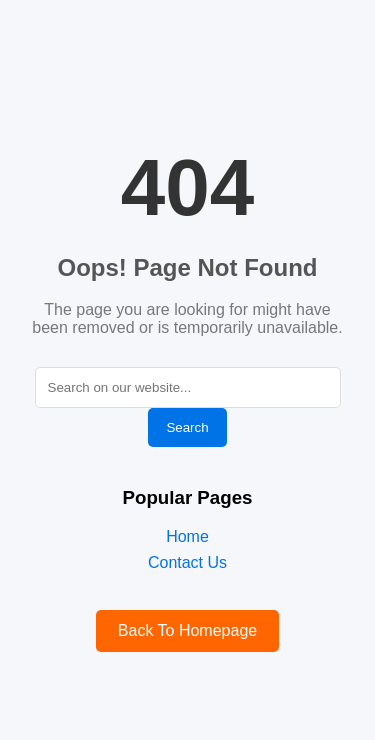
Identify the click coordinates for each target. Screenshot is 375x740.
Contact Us (187, 562)
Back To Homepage (187, 630)
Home (187, 536)
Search (187, 427)
